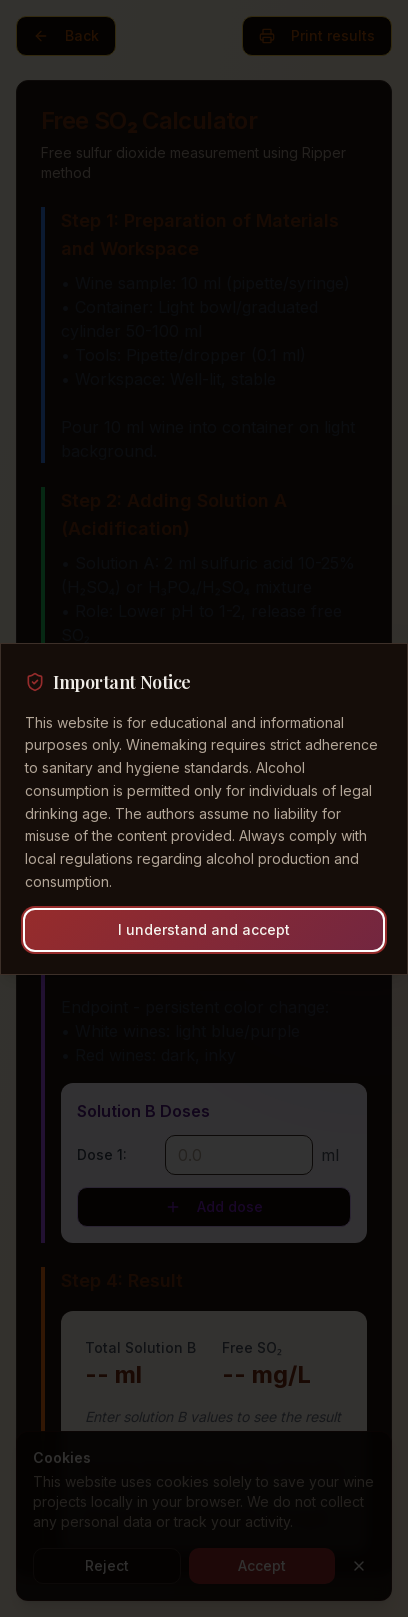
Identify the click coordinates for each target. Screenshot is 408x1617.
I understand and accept (204, 929)
